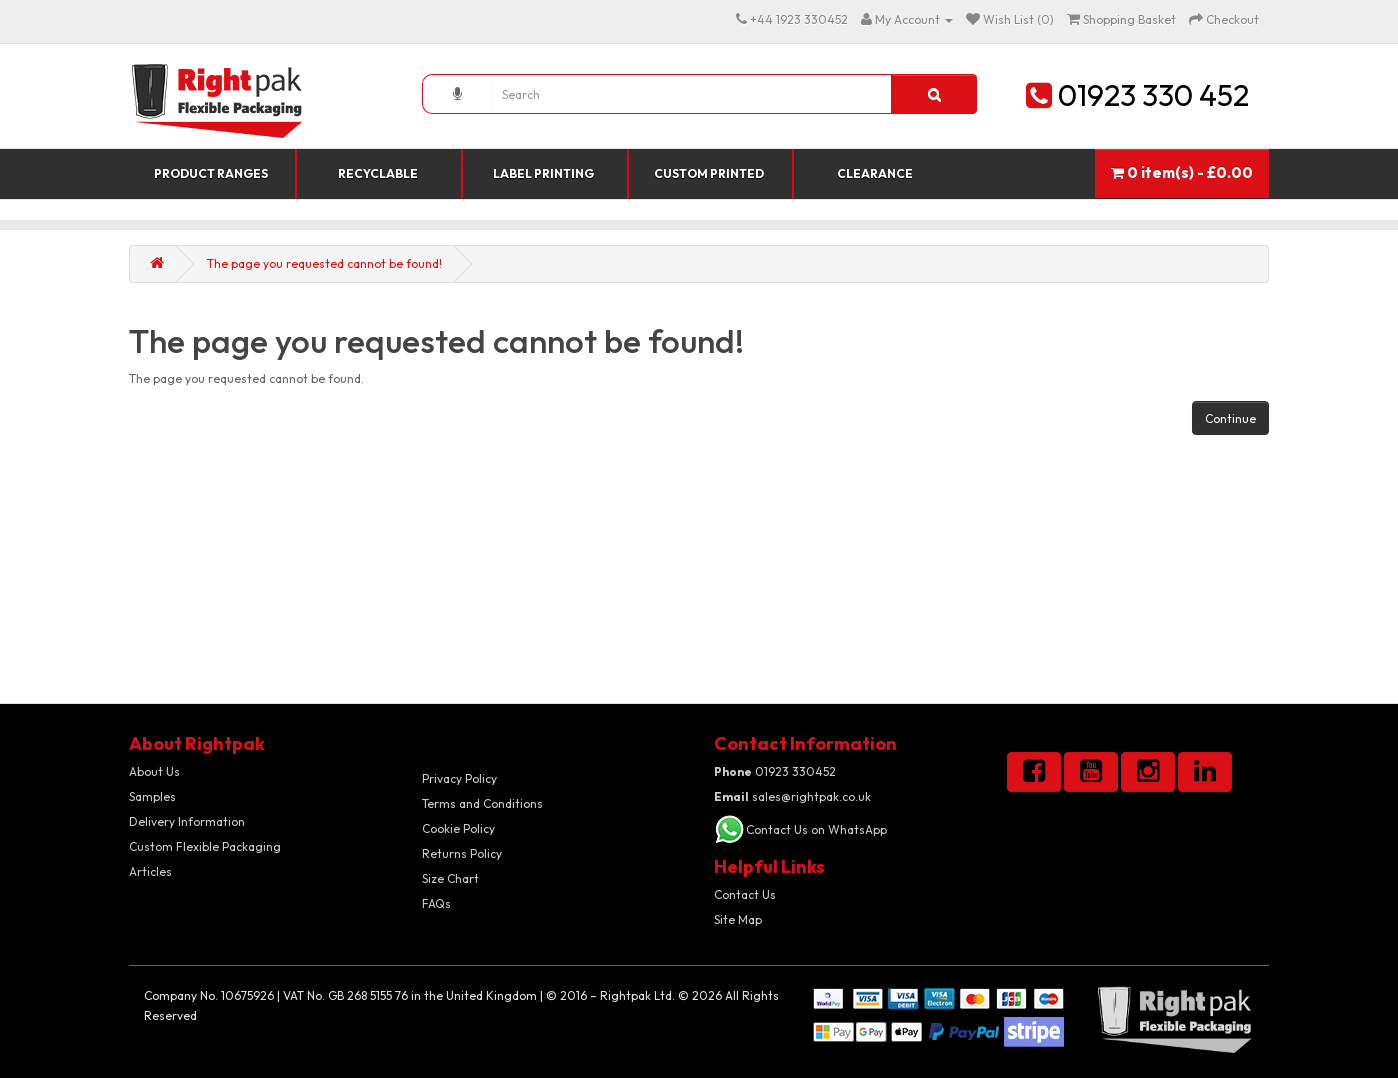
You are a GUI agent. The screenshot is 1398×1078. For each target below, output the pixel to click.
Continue (1230, 418)
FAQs (436, 903)
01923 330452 (775, 771)
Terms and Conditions (482, 803)
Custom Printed (709, 173)
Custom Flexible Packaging (205, 846)
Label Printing (543, 173)
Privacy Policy (459, 778)
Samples (152, 796)
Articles (150, 871)
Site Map (738, 919)
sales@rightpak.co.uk (792, 796)
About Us (154, 771)
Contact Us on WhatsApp (816, 829)
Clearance (875, 173)
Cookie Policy (458, 828)
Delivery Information (187, 821)
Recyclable (378, 173)
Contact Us (745, 894)
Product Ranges (211, 173)
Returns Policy (462, 853)
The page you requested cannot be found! (324, 263)
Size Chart (450, 878)
